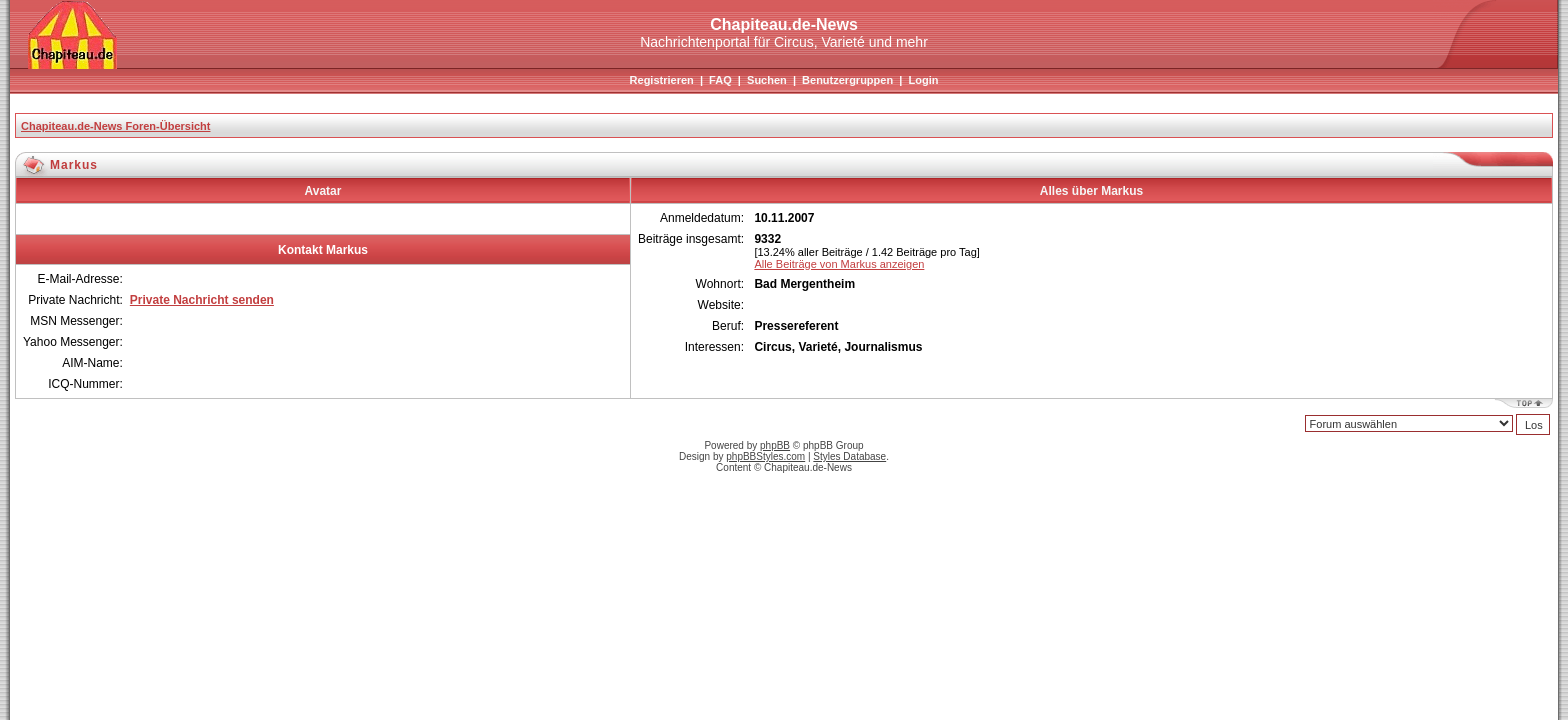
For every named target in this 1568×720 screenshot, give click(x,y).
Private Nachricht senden (202, 300)
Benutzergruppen (847, 80)
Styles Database (849, 456)
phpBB (775, 445)
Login (923, 80)
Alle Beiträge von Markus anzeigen (839, 264)
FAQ (720, 80)
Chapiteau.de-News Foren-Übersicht (115, 126)
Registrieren (662, 80)
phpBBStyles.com (765, 456)
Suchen (767, 80)
